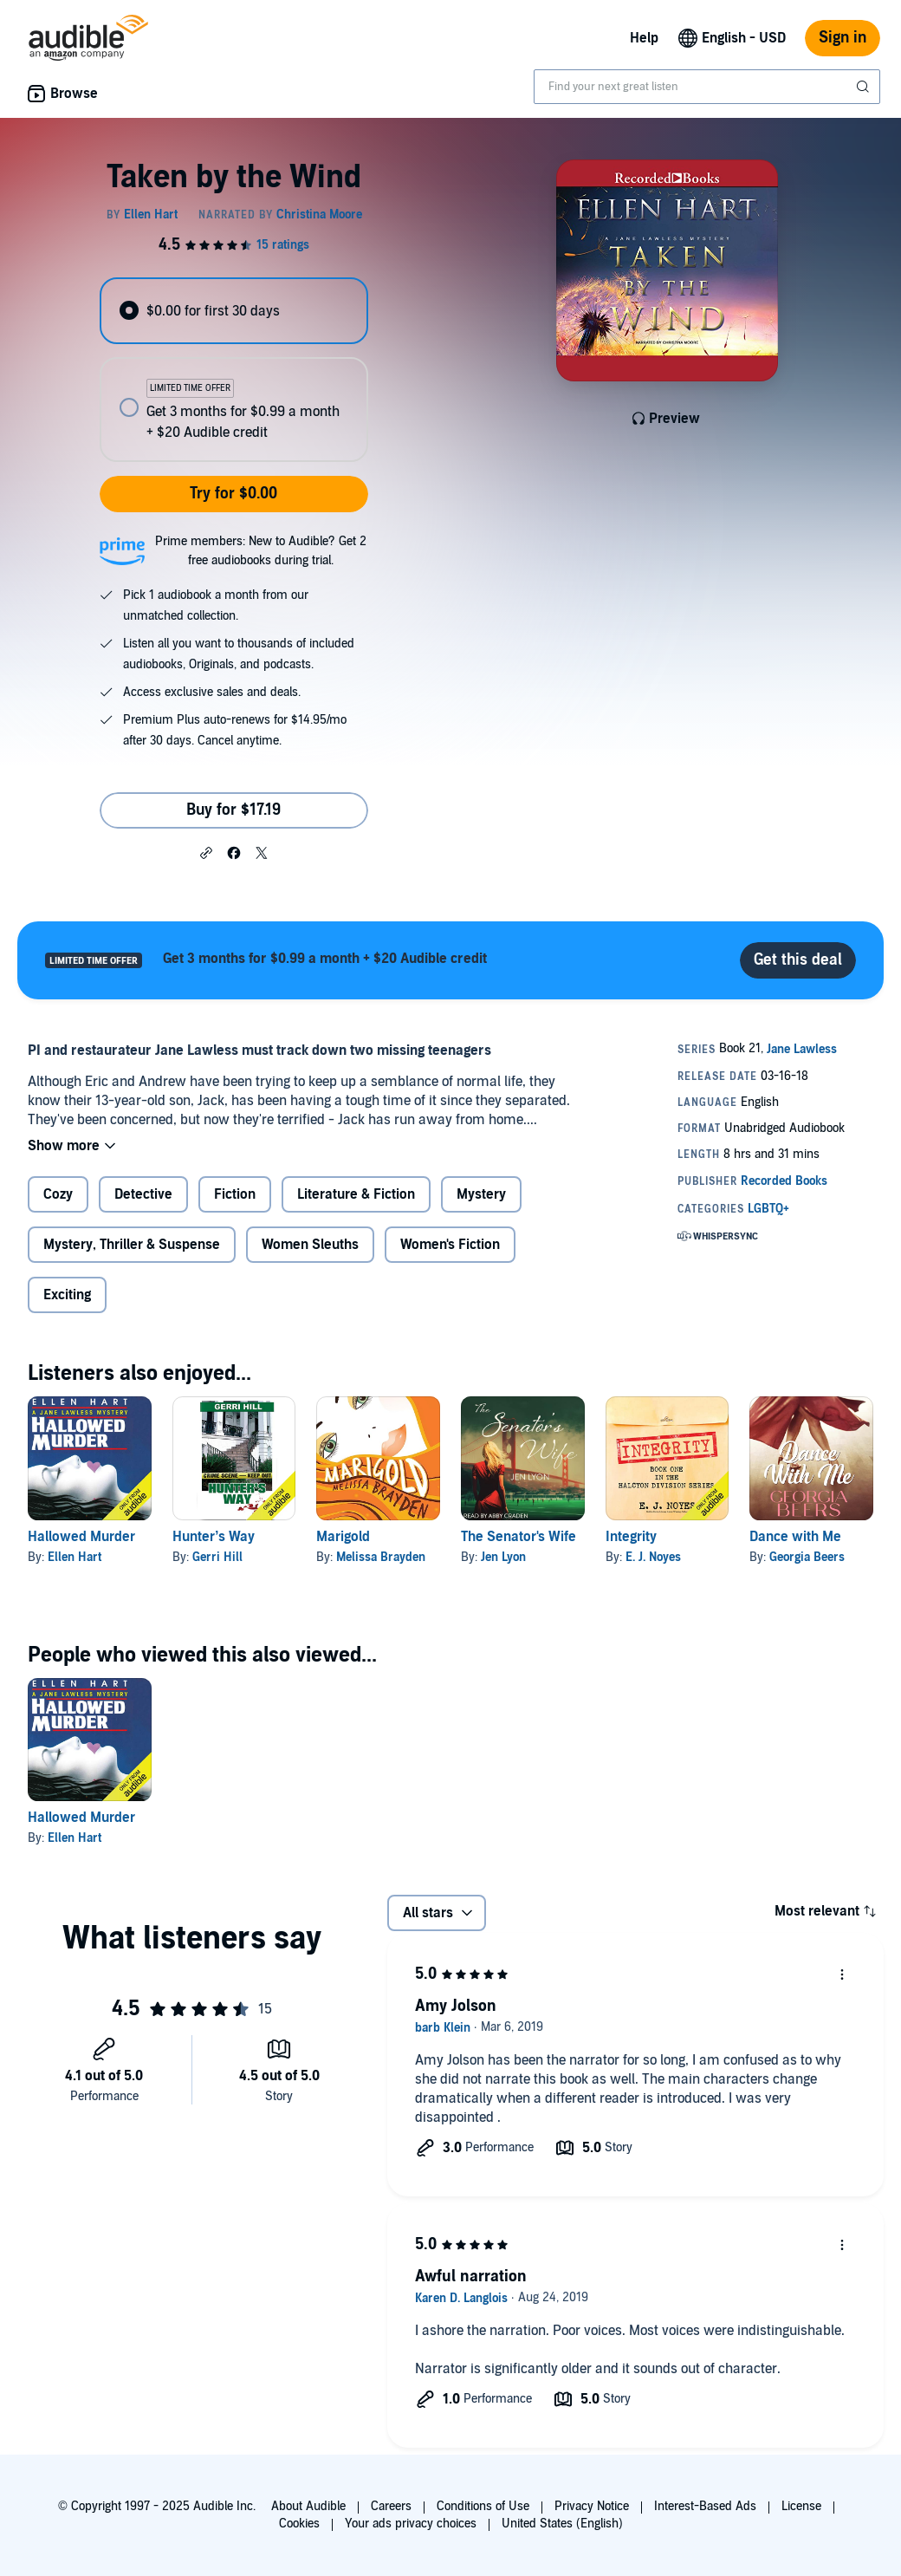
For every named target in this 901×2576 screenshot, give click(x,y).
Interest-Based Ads (705, 2506)
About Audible (308, 2506)
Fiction (235, 1194)
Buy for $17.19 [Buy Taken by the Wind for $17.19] (233, 810)
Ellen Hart (74, 1557)
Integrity (631, 1536)
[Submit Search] (864, 86)
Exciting (67, 1295)
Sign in (842, 38)
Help (644, 38)
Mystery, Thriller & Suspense (131, 1244)
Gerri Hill (217, 1557)
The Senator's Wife (518, 1536)
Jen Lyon (503, 1557)
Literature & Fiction (356, 1194)
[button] (206, 852)
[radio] (233, 310)
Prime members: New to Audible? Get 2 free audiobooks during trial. (260, 551)
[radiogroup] (233, 369)
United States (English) (562, 2523)
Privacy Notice (591, 2506)
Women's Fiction (450, 1244)
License (801, 2506)
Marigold (343, 1536)
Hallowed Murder (81, 1536)
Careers (391, 2506)
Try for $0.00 (233, 494)
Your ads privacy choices (410, 2523)
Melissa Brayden (380, 1557)
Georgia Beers (807, 1557)
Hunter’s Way (213, 1536)
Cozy (58, 1194)
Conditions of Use (483, 2506)
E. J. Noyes (653, 1557)
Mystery (481, 1194)
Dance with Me (795, 1536)
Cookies (299, 2523)
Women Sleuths (310, 1244)
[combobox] (707, 86)
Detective (143, 1194)
